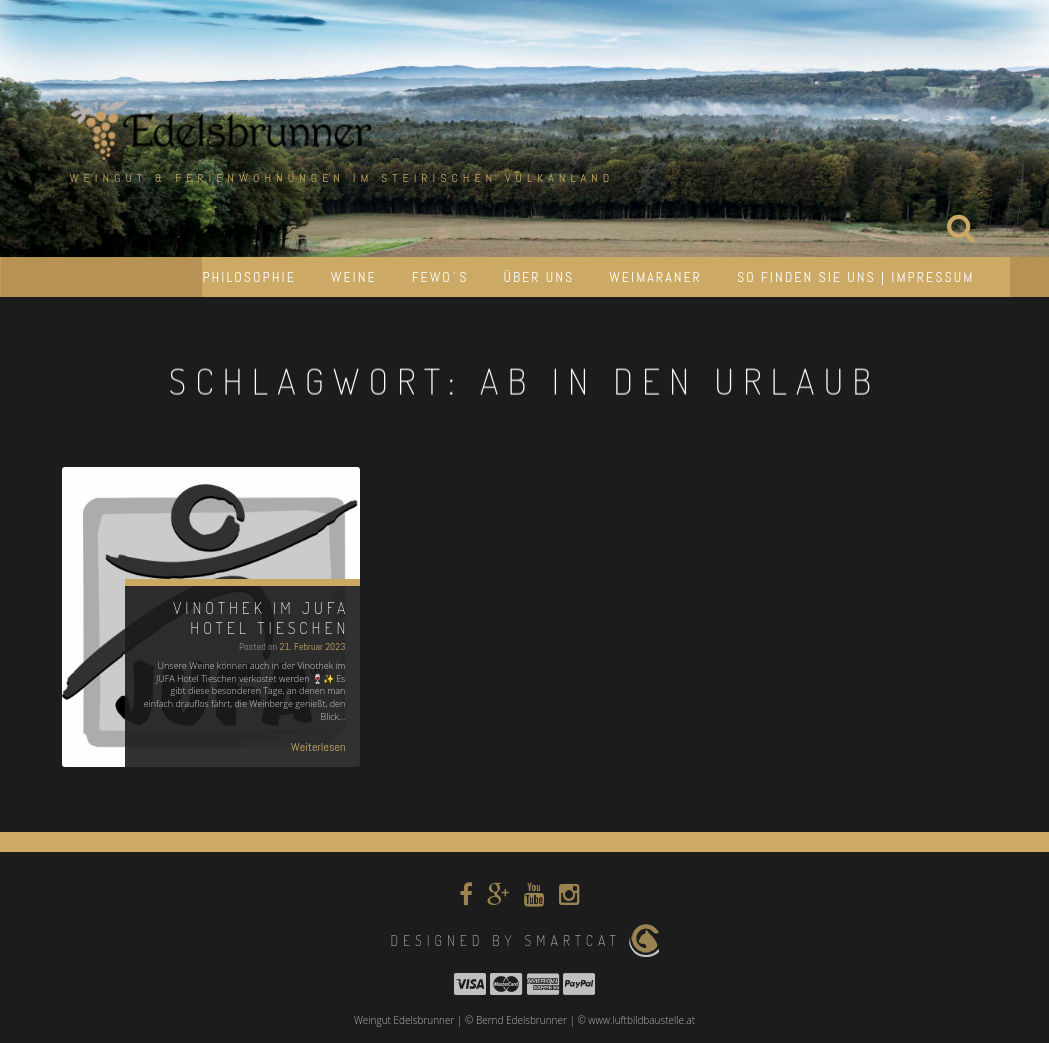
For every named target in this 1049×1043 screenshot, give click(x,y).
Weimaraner (655, 277)
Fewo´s (440, 277)
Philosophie (248, 277)
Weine (354, 277)
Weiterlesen (318, 747)
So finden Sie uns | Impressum (856, 277)
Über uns (538, 277)
